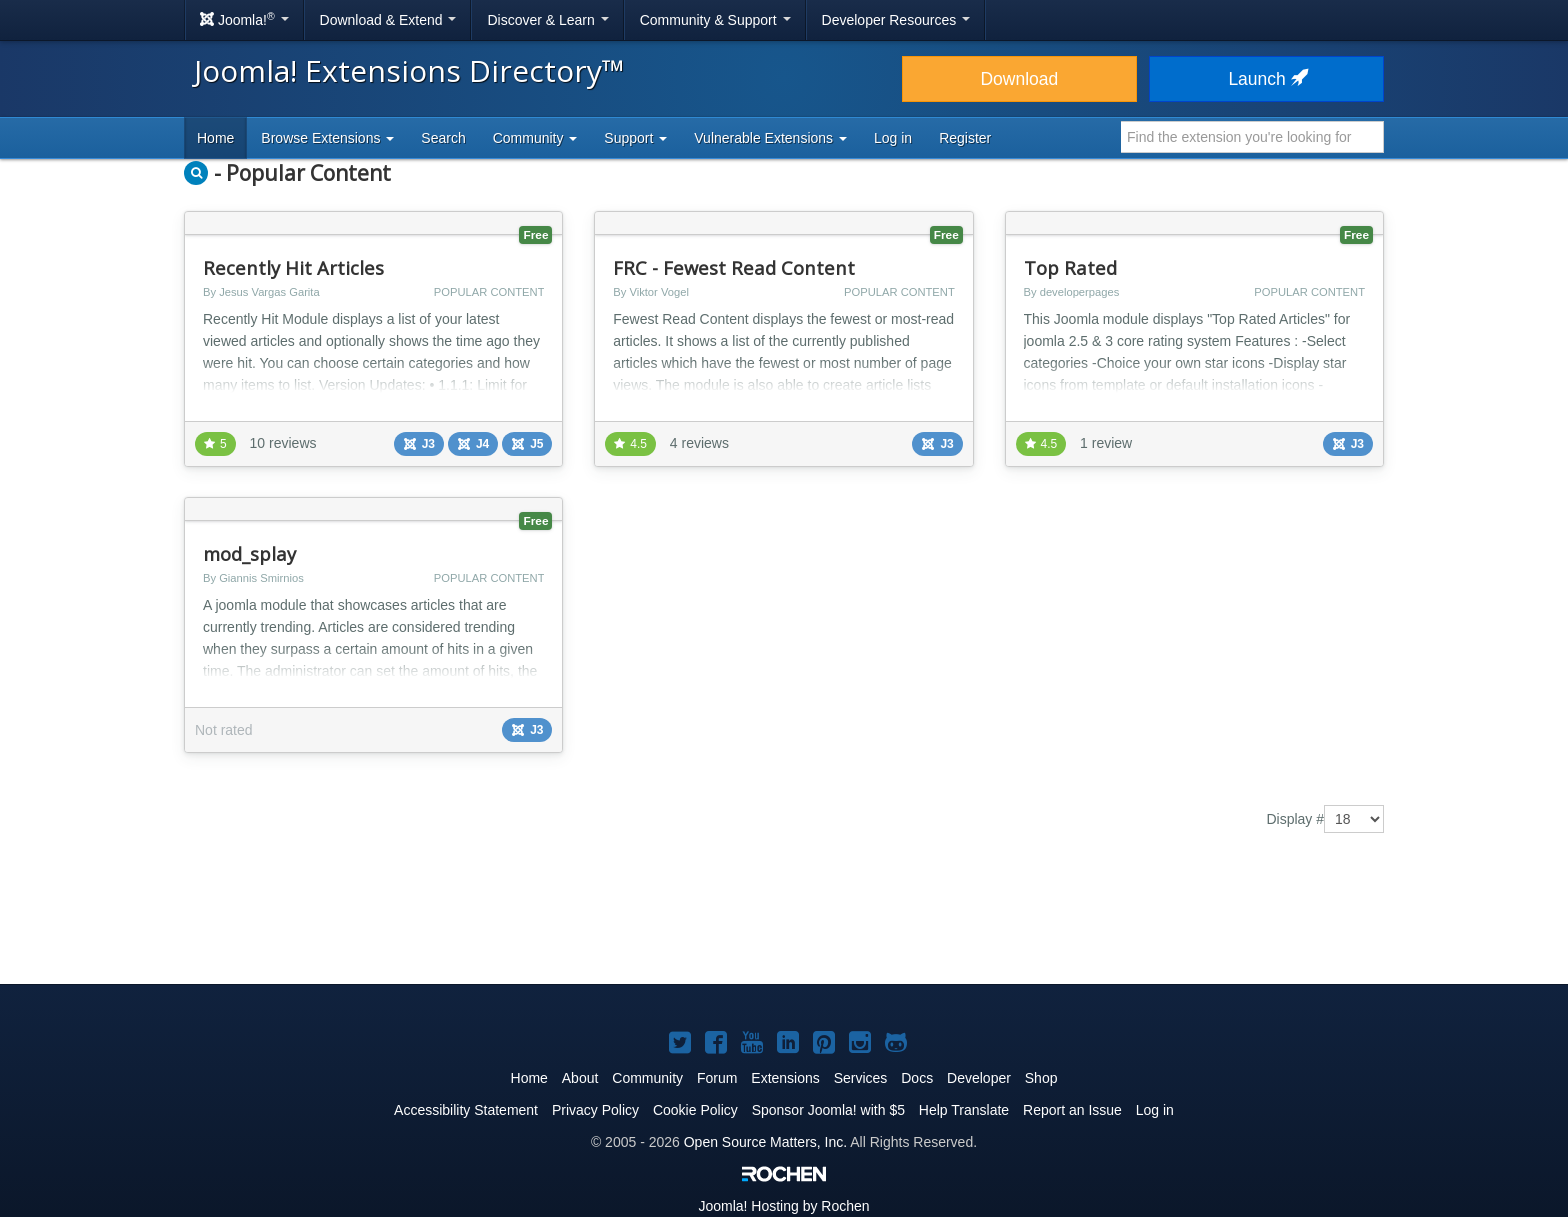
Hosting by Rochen (783, 1206)
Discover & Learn (547, 20)
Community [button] (535, 138)
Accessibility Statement (466, 1110)
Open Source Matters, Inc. (765, 1142)
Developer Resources (896, 20)
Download (1019, 79)
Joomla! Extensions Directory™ (409, 70)
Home (215, 138)
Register (965, 138)
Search (443, 138)
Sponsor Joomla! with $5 (828, 1110)
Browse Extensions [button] (327, 138)
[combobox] (1252, 137)
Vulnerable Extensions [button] (770, 138)
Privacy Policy (595, 1110)
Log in (893, 138)
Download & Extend (388, 20)
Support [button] (635, 138)
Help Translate (964, 1110)
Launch (1266, 79)
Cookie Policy (695, 1110)
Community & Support (715, 20)
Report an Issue (1072, 1110)
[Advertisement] (784, 923)
